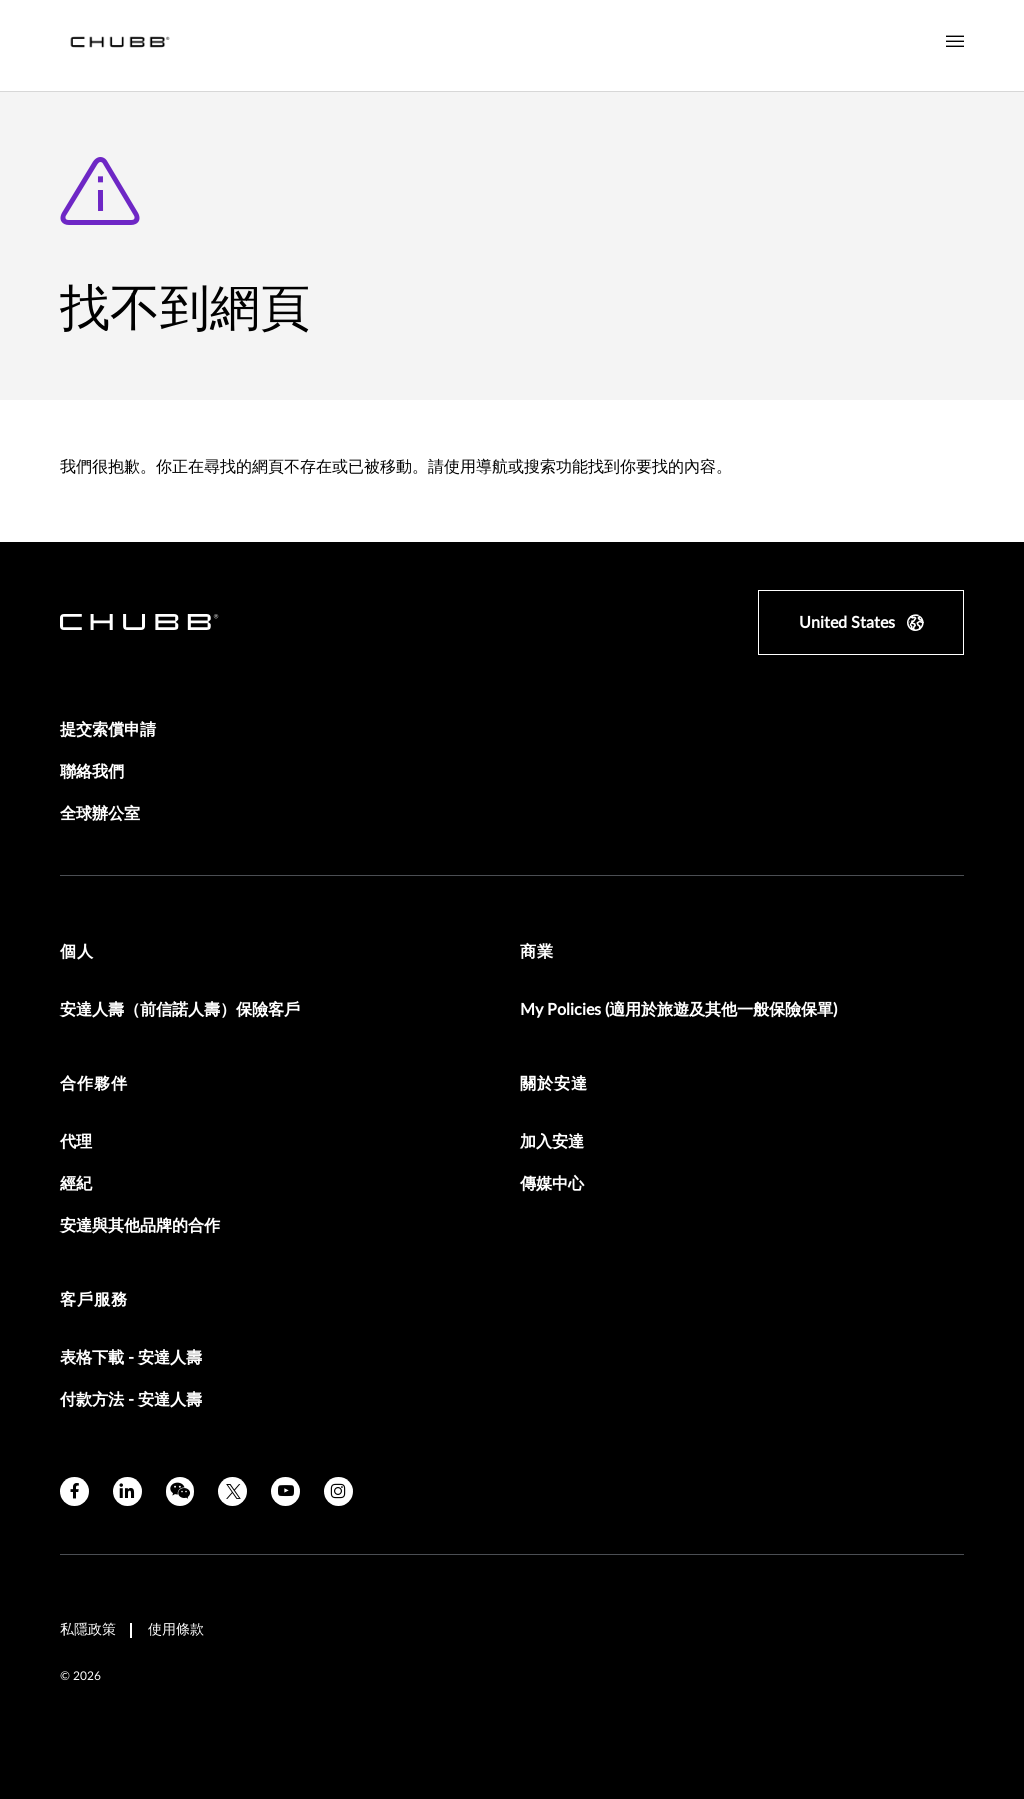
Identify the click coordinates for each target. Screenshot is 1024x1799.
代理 (76, 1142)
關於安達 (554, 1084)
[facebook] (74, 1491)
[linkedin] (127, 1491)
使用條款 (176, 1630)
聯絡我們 (92, 772)
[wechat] (180, 1491)
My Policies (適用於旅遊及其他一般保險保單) (678, 1010)
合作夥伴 (94, 1084)
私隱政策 (88, 1630)
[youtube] (285, 1491)
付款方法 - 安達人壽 (131, 1400)
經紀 (76, 1184)
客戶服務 (94, 1300)
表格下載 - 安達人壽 (131, 1358)
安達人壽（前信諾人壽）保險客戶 (180, 1010)
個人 (77, 952)
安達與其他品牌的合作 (140, 1226)
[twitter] (232, 1491)
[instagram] (338, 1491)
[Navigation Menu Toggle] (955, 42)
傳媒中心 (552, 1184)
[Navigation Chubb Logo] (120, 45)
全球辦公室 (100, 814)
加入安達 (552, 1142)
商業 (537, 952)
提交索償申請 (108, 730)
